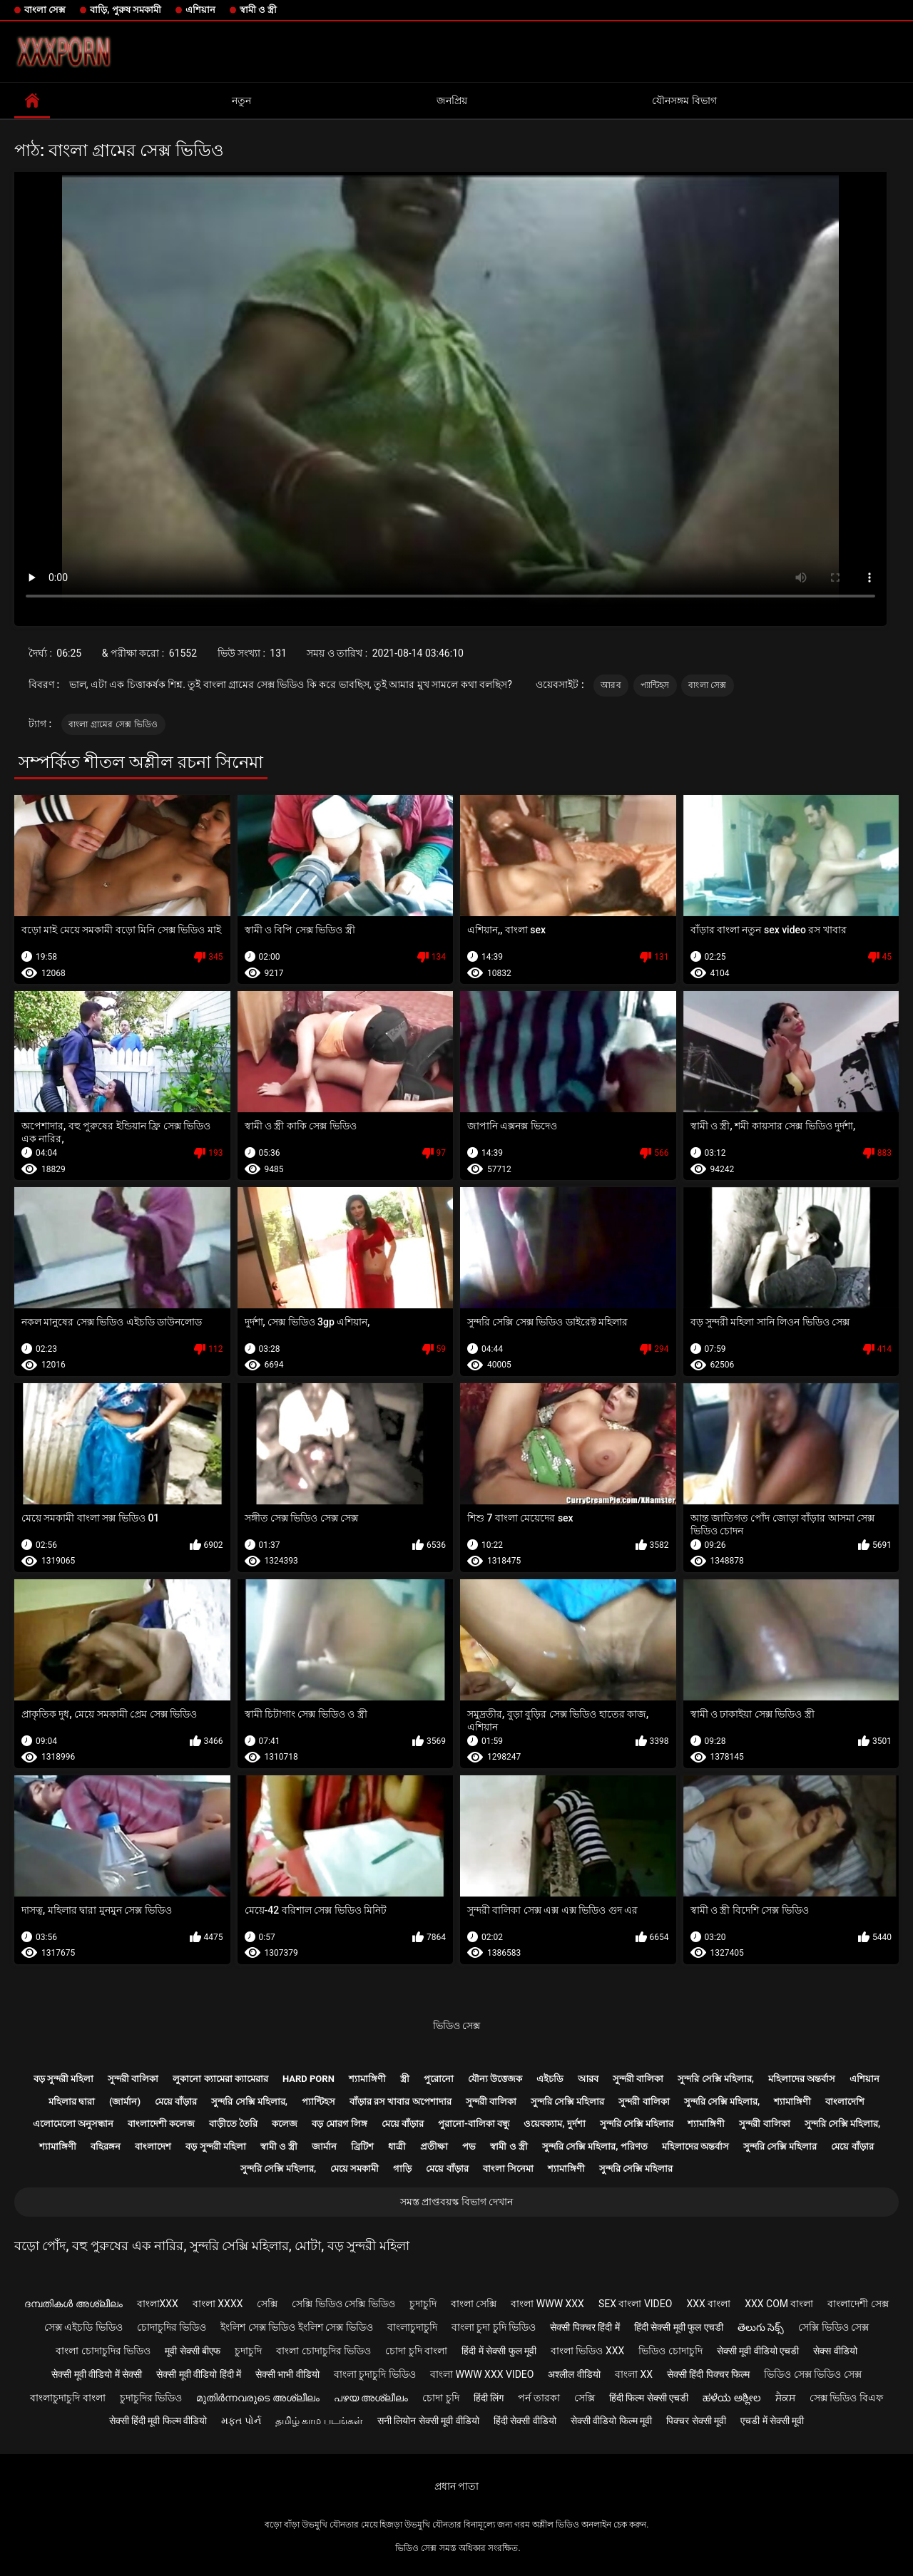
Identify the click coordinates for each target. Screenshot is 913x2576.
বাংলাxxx (157, 2303)
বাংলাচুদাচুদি (412, 2327)
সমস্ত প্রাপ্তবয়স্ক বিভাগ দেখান (456, 2201)
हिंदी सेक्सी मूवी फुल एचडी (678, 2327)
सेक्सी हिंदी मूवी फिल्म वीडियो (158, 2420)
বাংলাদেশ (153, 2146)
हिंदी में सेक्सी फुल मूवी (498, 2350)
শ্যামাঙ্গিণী (367, 2078)
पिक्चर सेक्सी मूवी (696, 2420)
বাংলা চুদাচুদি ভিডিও (375, 2374)
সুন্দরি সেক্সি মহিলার (567, 2101)
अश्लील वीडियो (574, 2374)
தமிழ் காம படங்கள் (319, 2420)
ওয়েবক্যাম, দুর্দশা (554, 2123)
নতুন (241, 100)
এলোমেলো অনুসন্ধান (73, 2123)
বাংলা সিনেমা (508, 2168)
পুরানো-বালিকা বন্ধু (473, 2123)
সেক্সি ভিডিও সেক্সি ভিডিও (343, 2303)
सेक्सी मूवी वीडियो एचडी (758, 2350)
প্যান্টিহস (655, 685)
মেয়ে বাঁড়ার (176, 2101)
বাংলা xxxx (218, 2303)
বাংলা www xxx (547, 2303)
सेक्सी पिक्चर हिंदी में (584, 2327)
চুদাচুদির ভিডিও (151, 2397)
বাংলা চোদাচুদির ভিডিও (103, 2350)
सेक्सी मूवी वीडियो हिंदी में (198, 2374)
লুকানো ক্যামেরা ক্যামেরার (220, 2078)
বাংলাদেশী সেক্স (857, 2303)
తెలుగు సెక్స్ (761, 2327)
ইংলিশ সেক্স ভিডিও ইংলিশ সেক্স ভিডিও (296, 2327)
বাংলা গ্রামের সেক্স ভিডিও (113, 724)
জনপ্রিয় (452, 100)
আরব (611, 685)
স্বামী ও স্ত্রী (258, 9)
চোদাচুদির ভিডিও (171, 2327)
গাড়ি (402, 2168)
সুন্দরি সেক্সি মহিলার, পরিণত (595, 2146)
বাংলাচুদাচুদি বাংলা (67, 2397)
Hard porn (308, 2078)
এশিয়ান (200, 9)
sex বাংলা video (635, 2303)
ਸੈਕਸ (785, 2397)
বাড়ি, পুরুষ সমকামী (125, 9)
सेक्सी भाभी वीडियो (287, 2374)
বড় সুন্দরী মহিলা (63, 2078)
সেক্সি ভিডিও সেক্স (833, 2327)
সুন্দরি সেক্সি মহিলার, (716, 2078)
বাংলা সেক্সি (473, 2303)
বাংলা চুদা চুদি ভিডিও (494, 2327)
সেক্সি (267, 2303)
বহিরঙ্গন (106, 2146)
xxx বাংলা (708, 2303)
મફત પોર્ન (240, 2420)
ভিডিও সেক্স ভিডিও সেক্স (812, 2374)
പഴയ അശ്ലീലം (371, 2397)
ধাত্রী (397, 2146)
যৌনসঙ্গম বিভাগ (684, 100)
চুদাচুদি (423, 2303)
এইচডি (549, 2078)
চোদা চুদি (440, 2397)
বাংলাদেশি (844, 2101)
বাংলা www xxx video (482, 2374)
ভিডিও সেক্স (456, 2025)
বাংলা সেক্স (45, 9)
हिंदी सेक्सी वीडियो (525, 2420)
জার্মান (324, 2146)
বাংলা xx (634, 2374)
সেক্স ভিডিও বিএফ (846, 2397)
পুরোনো (439, 2078)
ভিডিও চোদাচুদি (670, 2350)
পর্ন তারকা (538, 2397)
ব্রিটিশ (362, 2146)
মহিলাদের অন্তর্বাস (801, 2078)
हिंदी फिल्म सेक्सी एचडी (648, 2397)
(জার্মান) (125, 2101)
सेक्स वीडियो (835, 2350)
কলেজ (284, 2123)
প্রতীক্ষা (434, 2146)
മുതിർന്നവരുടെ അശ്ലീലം (257, 2397)
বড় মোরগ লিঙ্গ (339, 2123)
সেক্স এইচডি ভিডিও (83, 2327)
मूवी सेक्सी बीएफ (192, 2350)
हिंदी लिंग (489, 2397)
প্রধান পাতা (456, 2486)
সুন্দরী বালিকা (133, 2078)
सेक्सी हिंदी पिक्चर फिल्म (708, 2374)
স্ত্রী (404, 2078)
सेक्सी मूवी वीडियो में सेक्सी (96, 2374)
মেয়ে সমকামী (354, 2168)
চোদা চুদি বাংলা (416, 2350)
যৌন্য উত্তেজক (495, 2078)
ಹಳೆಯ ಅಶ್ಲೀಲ (731, 2397)
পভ (469, 2146)
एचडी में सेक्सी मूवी (772, 2420)
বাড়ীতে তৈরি (233, 2123)
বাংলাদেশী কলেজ (161, 2123)
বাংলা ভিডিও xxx (587, 2350)
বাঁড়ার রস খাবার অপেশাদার (401, 2101)
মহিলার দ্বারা (72, 2101)
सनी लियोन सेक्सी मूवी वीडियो (428, 2420)
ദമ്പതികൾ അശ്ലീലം (73, 2303)
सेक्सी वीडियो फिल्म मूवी (611, 2420)
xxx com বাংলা (779, 2303)
